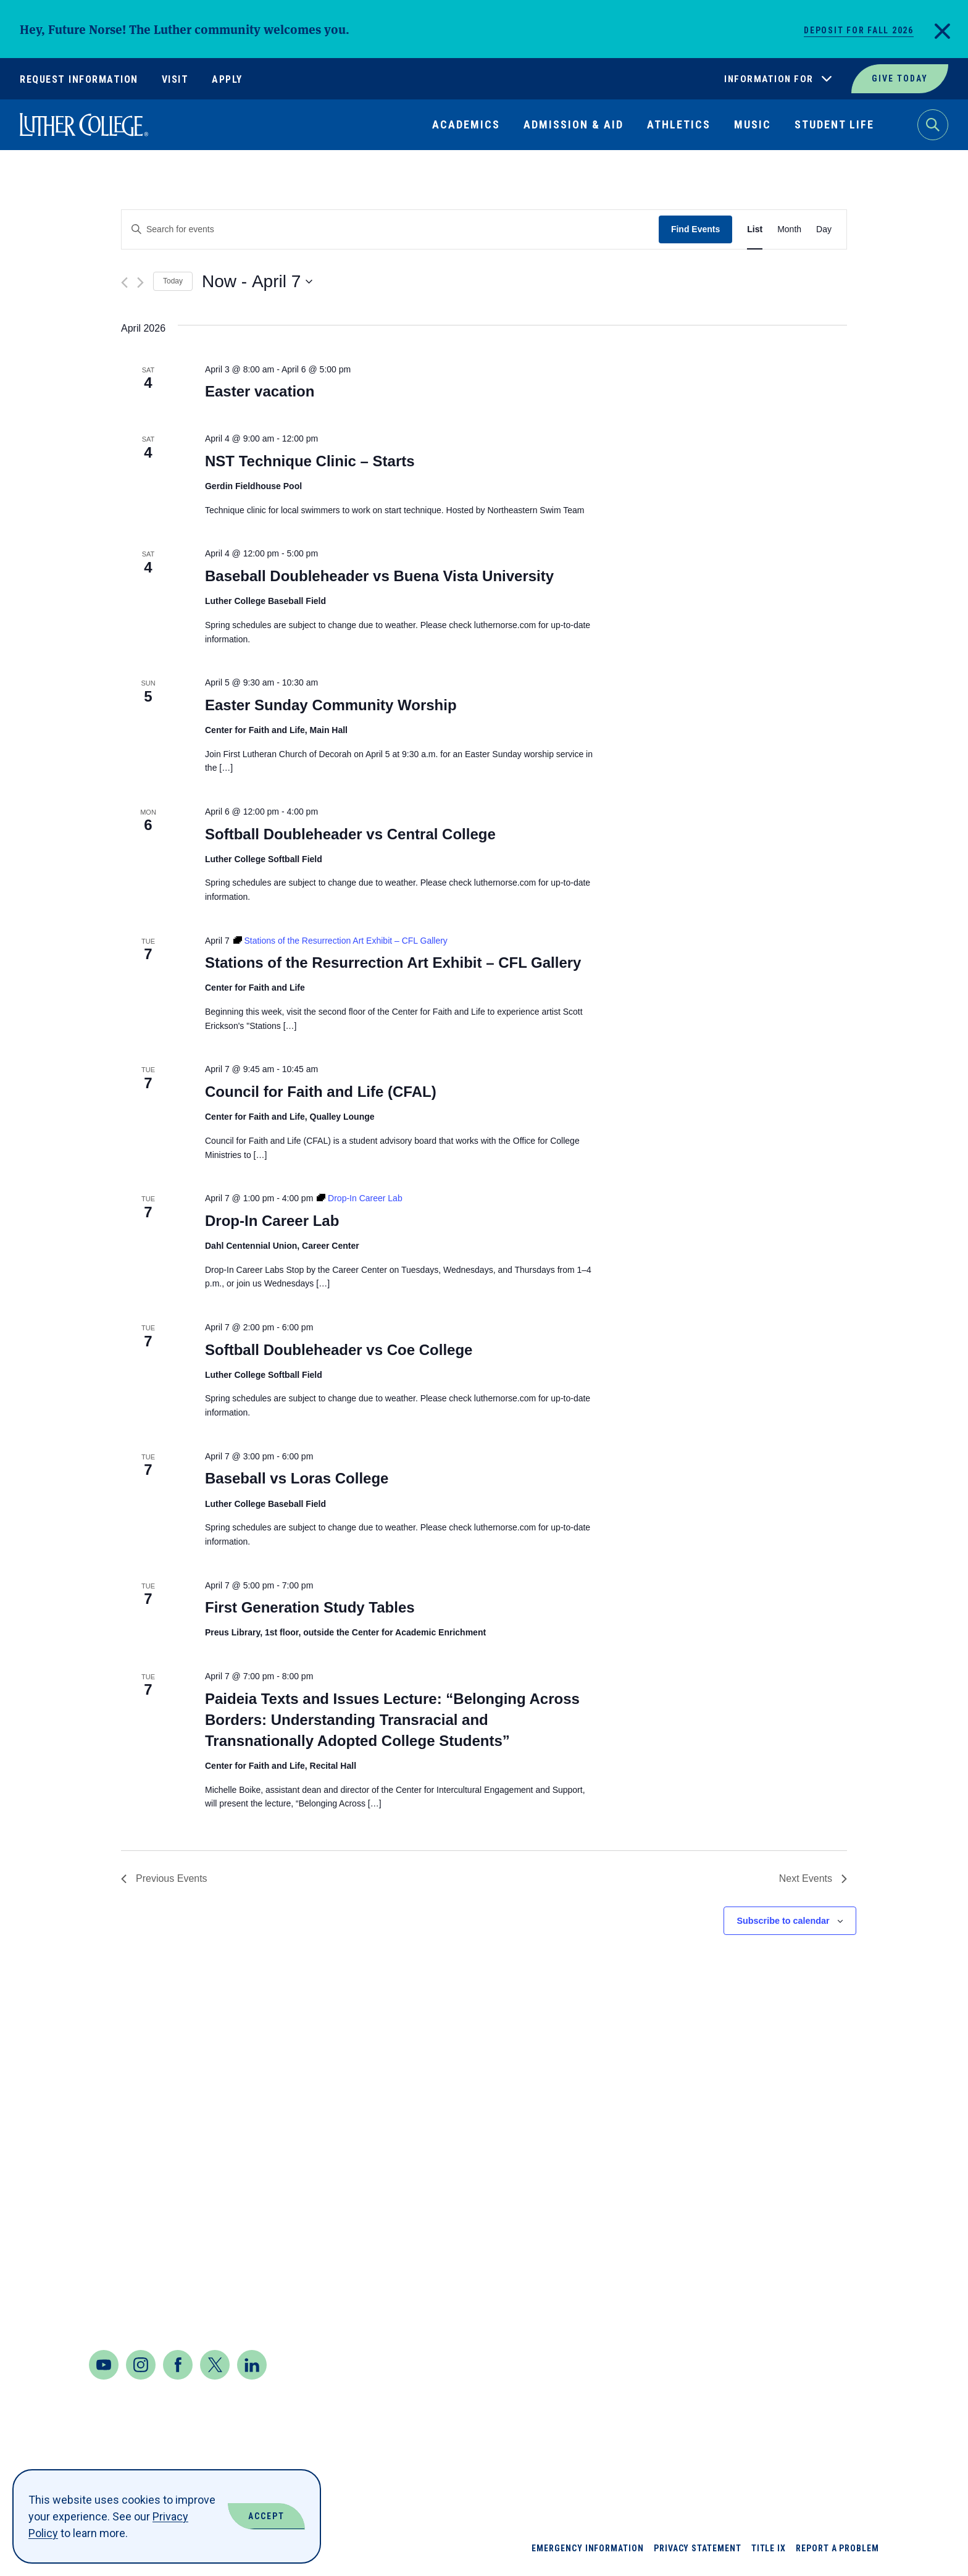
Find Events (695, 229)
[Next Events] (140, 282)
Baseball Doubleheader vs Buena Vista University (379, 576)
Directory (718, 2263)
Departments (727, 2219)
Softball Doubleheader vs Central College (350, 834)
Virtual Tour (828, 2308)
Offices (811, 2219)
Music (752, 124)
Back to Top (899, 2079)
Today (173, 281)
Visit (175, 79)
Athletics (679, 124)
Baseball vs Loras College (296, 1478)
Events (709, 2308)
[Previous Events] (124, 282)
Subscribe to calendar (782, 1921)
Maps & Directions (146, 2247)
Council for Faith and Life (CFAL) (320, 1091)
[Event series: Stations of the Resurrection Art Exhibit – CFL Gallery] (340, 941)
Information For (769, 79)
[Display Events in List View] (754, 229)
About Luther (729, 2130)
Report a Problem (837, 2548)
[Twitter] (215, 2365)
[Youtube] (104, 2365)
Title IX (768, 2548)
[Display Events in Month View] (789, 229)
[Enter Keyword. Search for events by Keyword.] (390, 229)
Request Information (79, 79)
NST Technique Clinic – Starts (310, 461)
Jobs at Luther (834, 2130)
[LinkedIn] (252, 2365)
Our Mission (824, 2263)
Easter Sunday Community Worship (331, 705)
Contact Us (124, 2280)
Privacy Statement (697, 2548)
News (804, 2174)
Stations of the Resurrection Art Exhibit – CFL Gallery (393, 962)
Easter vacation (259, 391)
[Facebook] (178, 2365)
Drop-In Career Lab (272, 1220)
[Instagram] (141, 2365)
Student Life (834, 124)
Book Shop (719, 2174)
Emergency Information (588, 2548)
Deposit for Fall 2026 (859, 30)
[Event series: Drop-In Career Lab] (360, 1198)
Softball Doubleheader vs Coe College (338, 1349)
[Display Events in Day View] (824, 229)
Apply (227, 79)
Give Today (900, 78)
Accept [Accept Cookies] (266, 2516)
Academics (466, 124)
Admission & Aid (574, 124)
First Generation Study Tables (310, 1607)
